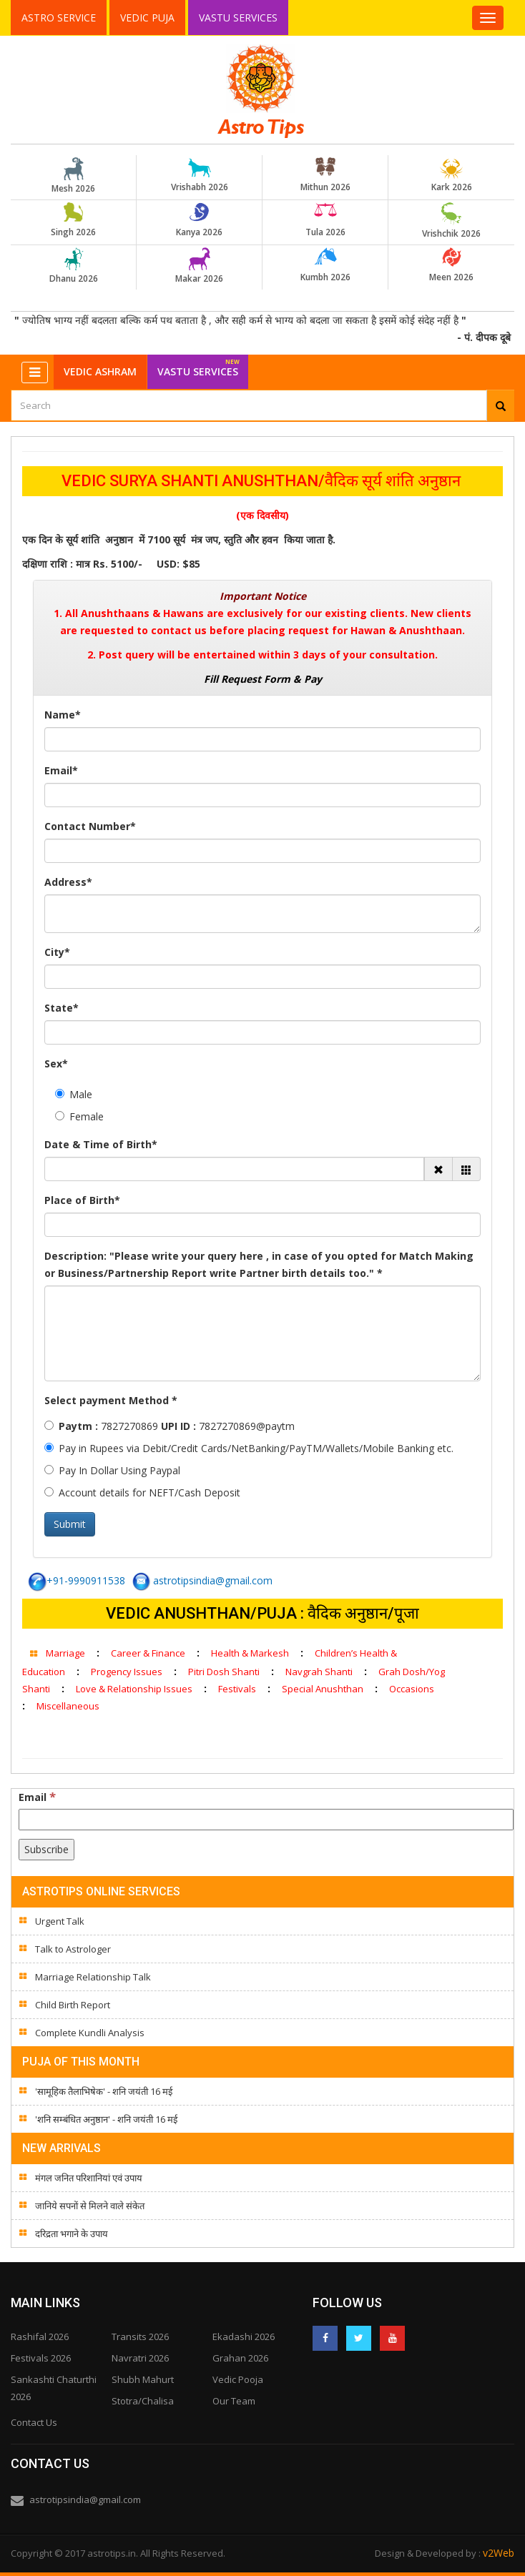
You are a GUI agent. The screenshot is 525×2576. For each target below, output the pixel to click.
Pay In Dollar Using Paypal (112, 1470)
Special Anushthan (322, 1688)
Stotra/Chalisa (143, 2400)
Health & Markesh (250, 1653)
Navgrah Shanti (319, 1671)
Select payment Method (110, 1400)
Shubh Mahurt (143, 2379)
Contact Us (34, 2422)
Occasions (411, 1688)
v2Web (498, 2553)
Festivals (237, 1688)
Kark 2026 (451, 175)
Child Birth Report (72, 2004)
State (61, 1008)
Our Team (233, 2400)
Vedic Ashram (100, 371)
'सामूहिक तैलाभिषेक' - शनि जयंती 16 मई (103, 2091)
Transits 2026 (140, 2336)
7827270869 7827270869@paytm (169, 1426)
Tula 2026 (325, 220)
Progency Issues (126, 1671)
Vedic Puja (147, 17)
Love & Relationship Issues (134, 1688)
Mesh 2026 (74, 175)
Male (73, 1094)
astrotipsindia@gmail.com (202, 1580)
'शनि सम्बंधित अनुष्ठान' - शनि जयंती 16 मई (106, 2119)
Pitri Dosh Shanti (224, 1671)
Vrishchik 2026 (451, 221)
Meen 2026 (451, 265)
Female (79, 1116)
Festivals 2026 (41, 2358)
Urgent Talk (59, 1921)
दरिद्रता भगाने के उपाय (71, 2233)
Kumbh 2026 (325, 265)
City (57, 952)
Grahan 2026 (240, 2358)
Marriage (65, 1653)
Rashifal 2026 (40, 2336)
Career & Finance (148, 1653)
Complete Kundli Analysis (89, 2032)
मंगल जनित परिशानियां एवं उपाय (88, 2177)
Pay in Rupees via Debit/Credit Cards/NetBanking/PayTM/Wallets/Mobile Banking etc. (248, 1448)
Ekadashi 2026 (243, 2336)
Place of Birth (82, 1200)
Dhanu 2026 (74, 266)
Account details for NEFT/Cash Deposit (142, 1492)
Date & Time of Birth (100, 1144)
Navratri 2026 (140, 2358)
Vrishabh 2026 (200, 175)
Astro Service (58, 17)
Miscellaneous (67, 1705)
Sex (56, 1063)
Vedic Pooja (237, 2379)
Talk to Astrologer (73, 1949)
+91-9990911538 (76, 1580)
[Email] (266, 1819)
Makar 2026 (200, 266)
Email (61, 770)
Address (68, 882)
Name (62, 714)
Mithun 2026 (325, 175)
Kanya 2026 (200, 220)
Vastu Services (239, 17)
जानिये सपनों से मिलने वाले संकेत (89, 2205)
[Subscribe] (46, 1849)
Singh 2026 (74, 220)
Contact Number (90, 826)
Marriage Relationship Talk (93, 1976)
